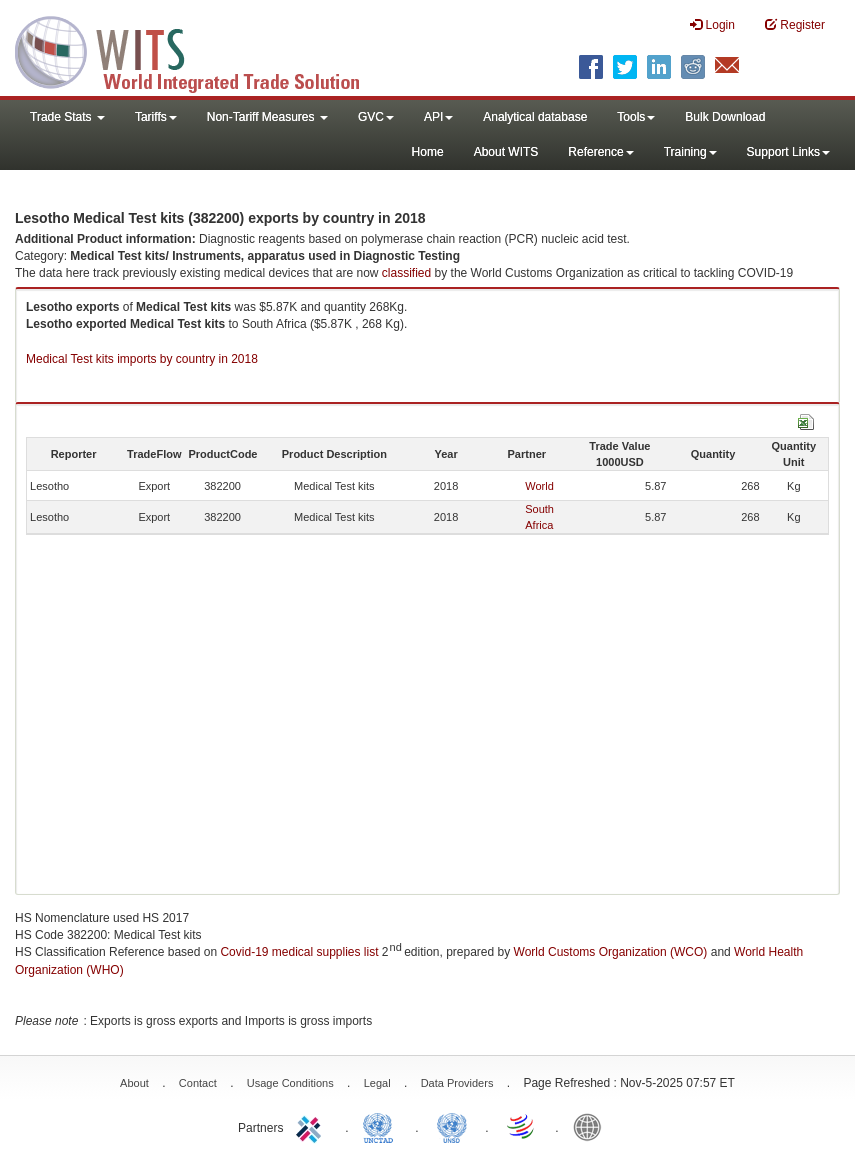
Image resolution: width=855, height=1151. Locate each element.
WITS (200, 50)
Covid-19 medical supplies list (299, 952)
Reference (600, 152)
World (539, 486)
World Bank (592, 1126)
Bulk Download (725, 117)
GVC (376, 117)
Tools (636, 117)
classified (406, 273)
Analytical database (535, 117)
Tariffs (156, 117)
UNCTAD (382, 1126)
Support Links (788, 152)
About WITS (506, 152)
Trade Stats (67, 117)
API (438, 117)
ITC (312, 1126)
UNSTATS (452, 1126)
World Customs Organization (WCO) (611, 952)
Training (690, 152)
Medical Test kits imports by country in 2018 (142, 359)
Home (428, 152)
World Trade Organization (522, 1126)
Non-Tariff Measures (267, 117)
